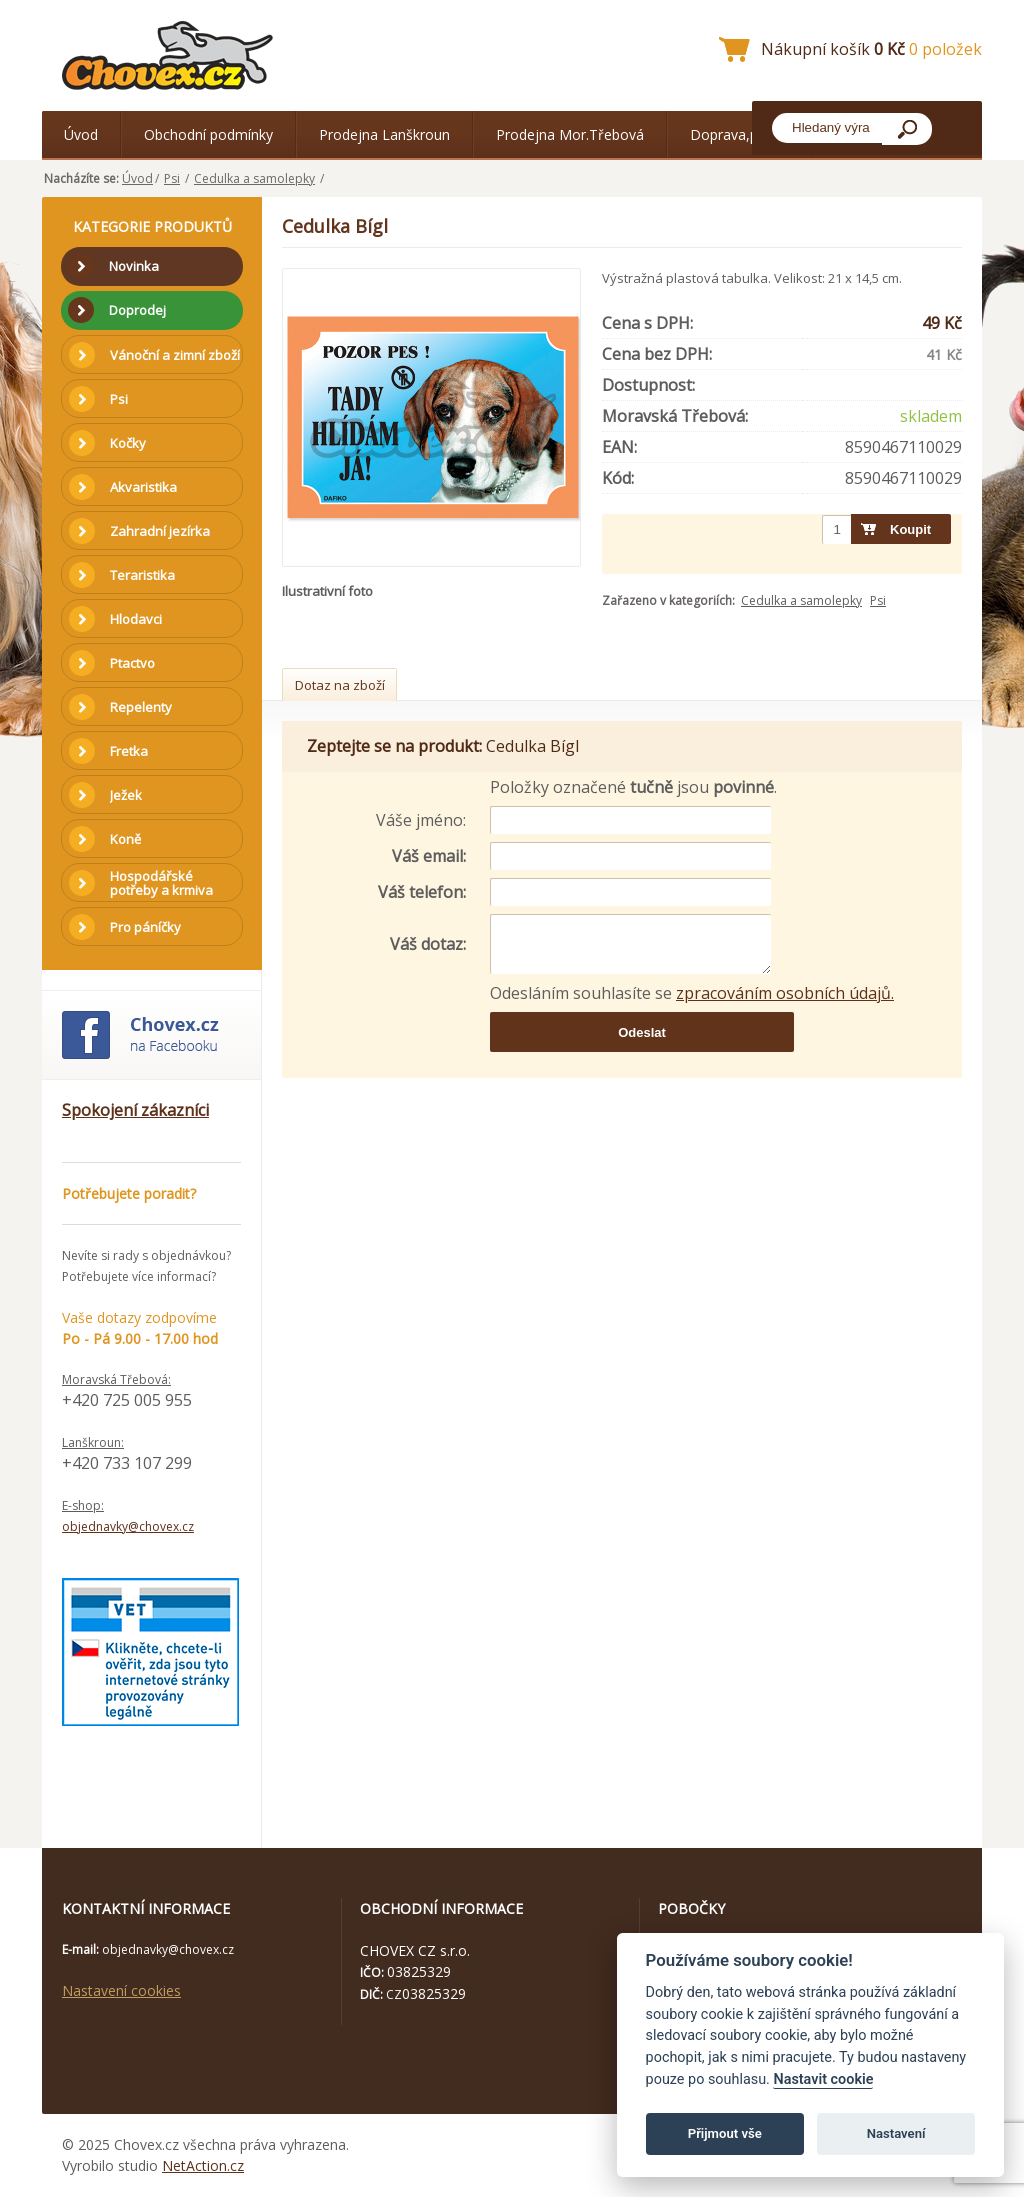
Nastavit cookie (823, 2079)
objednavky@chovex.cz (128, 1526)
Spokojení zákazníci (135, 1110)
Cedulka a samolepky (254, 178)
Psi (172, 178)
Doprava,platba (740, 134)
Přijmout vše (725, 2133)
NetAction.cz (203, 2165)
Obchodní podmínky (208, 134)
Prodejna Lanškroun (384, 134)
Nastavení (896, 2133)
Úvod (81, 134)
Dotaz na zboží (340, 685)
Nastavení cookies (121, 1990)
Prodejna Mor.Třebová (570, 134)
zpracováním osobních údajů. (785, 993)
